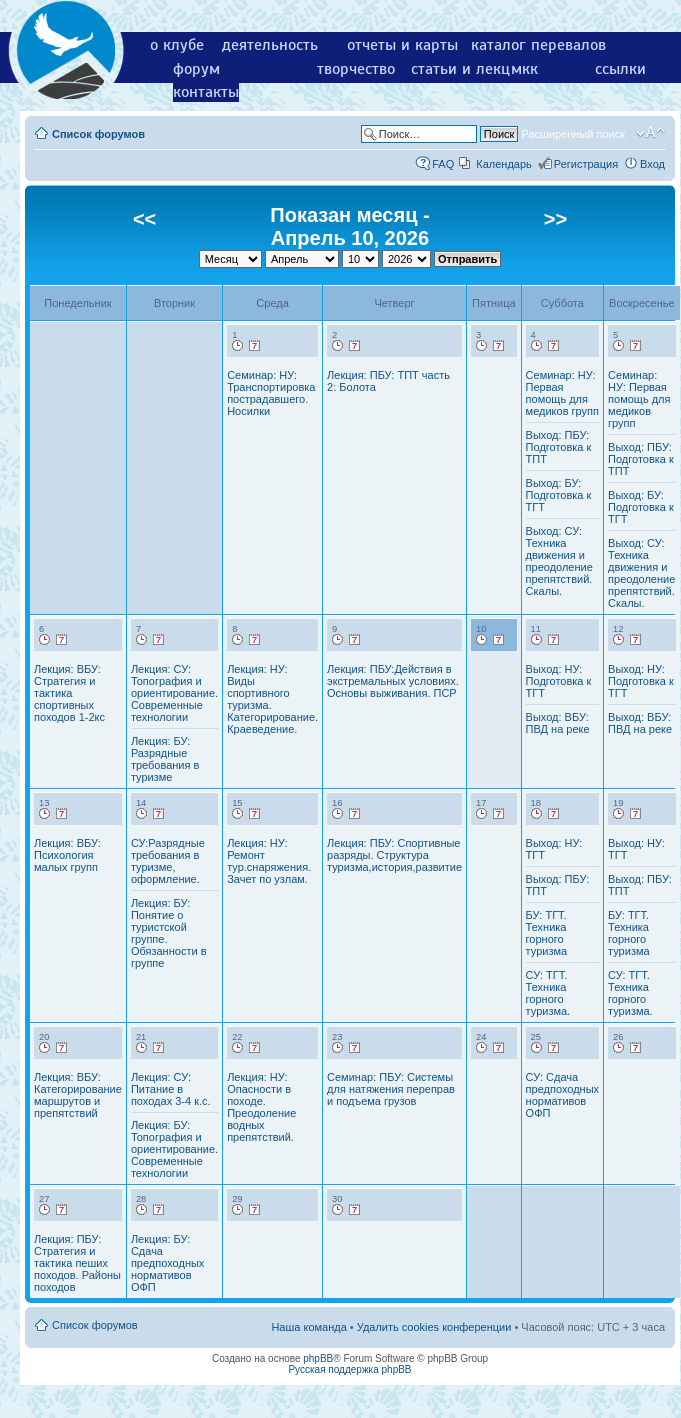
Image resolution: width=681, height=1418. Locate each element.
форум (196, 69)
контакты (206, 92)
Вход (652, 164)
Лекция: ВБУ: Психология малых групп (67, 855)
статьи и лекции (469, 69)
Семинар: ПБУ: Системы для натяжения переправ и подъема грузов (391, 1089)
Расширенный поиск (573, 134)
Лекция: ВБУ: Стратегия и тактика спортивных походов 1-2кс (69, 693)
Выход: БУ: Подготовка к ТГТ (559, 495)
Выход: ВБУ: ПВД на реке (558, 723)
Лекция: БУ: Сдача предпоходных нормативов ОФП (167, 1263)
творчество (356, 69)
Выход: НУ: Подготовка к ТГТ (559, 681)
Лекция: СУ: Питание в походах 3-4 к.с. (171, 1089)
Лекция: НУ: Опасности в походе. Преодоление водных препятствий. (261, 1107)
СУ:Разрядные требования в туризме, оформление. (168, 861)
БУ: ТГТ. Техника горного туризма (547, 933)
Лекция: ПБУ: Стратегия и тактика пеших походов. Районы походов (77, 1263)
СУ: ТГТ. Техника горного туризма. (548, 993)
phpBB (318, 1358)
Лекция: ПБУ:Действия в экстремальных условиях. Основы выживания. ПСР (393, 681)
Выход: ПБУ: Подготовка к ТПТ (559, 447)
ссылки (620, 69)
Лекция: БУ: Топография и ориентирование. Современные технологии (174, 1149)
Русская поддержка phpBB (349, 1369)
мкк (524, 69)
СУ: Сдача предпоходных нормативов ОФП (562, 1095)
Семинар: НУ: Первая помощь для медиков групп (562, 393)
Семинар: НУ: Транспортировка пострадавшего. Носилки (271, 393)
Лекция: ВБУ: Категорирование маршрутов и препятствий (78, 1095)
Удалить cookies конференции (434, 1327)
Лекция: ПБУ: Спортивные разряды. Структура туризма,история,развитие (394, 855)
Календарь (504, 164)
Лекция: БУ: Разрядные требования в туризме (165, 759)
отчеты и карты (402, 45)
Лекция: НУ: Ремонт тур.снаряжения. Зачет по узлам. (269, 861)
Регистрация (586, 164)
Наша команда (308, 1327)
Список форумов (98, 134)
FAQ (443, 164)
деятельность (270, 45)
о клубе (177, 45)
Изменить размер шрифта (650, 133)
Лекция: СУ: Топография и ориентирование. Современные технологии (174, 693)
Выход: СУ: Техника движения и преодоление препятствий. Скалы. (559, 561)
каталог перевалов (538, 45)
